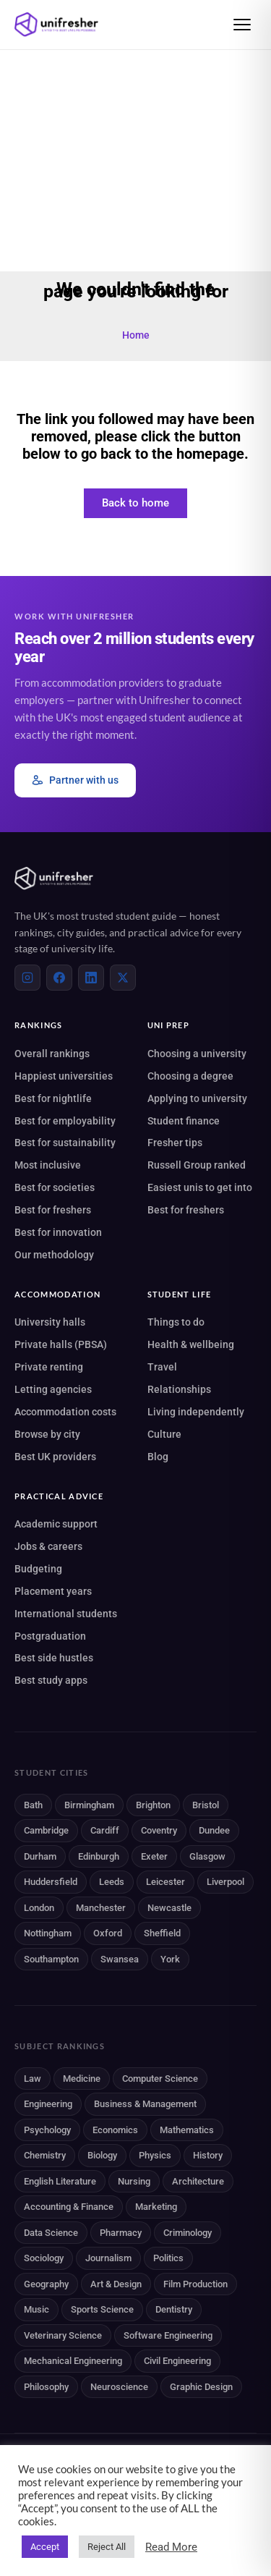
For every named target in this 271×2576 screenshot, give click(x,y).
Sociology (44, 2258)
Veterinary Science (63, 2335)
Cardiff (104, 1830)
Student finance (183, 1121)
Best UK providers (55, 1456)
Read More (171, 2547)
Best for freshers (52, 1210)
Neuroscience (119, 2386)
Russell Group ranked (196, 1165)
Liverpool (225, 1881)
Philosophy (46, 2386)
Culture (164, 1434)
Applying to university (197, 1098)
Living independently (195, 1412)
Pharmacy (121, 2232)
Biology (102, 2155)
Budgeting (38, 1569)
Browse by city (47, 1434)
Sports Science (102, 2309)
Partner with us (75, 780)
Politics (168, 2258)
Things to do (176, 1322)
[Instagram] (27, 978)
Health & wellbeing (190, 1344)
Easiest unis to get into (199, 1187)
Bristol (205, 1805)
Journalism (108, 2258)
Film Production (195, 2284)
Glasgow (207, 1856)
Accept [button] (44, 2546)
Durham (40, 1856)
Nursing (134, 2181)
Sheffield (162, 1933)
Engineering (48, 2103)
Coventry (159, 1830)
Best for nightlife (53, 1098)
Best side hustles (53, 1658)
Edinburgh (98, 1856)
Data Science (51, 2232)
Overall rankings (52, 1053)
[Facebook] (59, 978)
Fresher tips (174, 1142)
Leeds (111, 1881)
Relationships (179, 1389)
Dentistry (173, 2309)
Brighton (153, 1805)
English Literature (60, 2181)
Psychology (47, 2129)
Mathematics (187, 2129)
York (170, 1959)
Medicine (81, 2078)
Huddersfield (50, 1881)
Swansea (119, 1959)
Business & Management (145, 2103)
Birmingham (89, 1805)
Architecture (198, 2181)
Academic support (56, 1524)
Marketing (156, 2206)
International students (65, 1613)
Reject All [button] (106, 2546)
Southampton (51, 1959)
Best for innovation (58, 1232)
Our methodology (54, 1255)
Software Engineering (168, 2335)
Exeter (154, 1856)
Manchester (101, 1907)
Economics (115, 2129)
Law (32, 2078)
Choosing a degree (190, 1076)
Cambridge (46, 1830)
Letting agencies (53, 1389)
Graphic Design (201, 2386)
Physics (155, 2155)
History (208, 2155)
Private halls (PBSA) (60, 1344)
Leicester (165, 1881)
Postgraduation (50, 1636)
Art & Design (116, 2284)
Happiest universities (63, 1076)
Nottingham (48, 1933)
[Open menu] (242, 24)
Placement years (53, 1591)
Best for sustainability (65, 1142)
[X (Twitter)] (123, 978)
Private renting (48, 1367)
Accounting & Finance (68, 2206)
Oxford (107, 1933)
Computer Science (160, 2078)
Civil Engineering (177, 2360)
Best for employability (65, 1121)
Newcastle (169, 1907)
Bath (33, 1805)
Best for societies (54, 1187)
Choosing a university (196, 1053)
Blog (157, 1456)
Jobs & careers (48, 1546)
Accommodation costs (65, 1412)
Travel (162, 1367)
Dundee (214, 1830)
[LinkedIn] (91, 978)
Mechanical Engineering (73, 2360)
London (39, 1907)
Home (136, 335)
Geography (46, 2284)
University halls (49, 1322)
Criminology (187, 2232)
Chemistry (45, 2155)
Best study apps (50, 1680)
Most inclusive (47, 1165)
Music (36, 2309)
